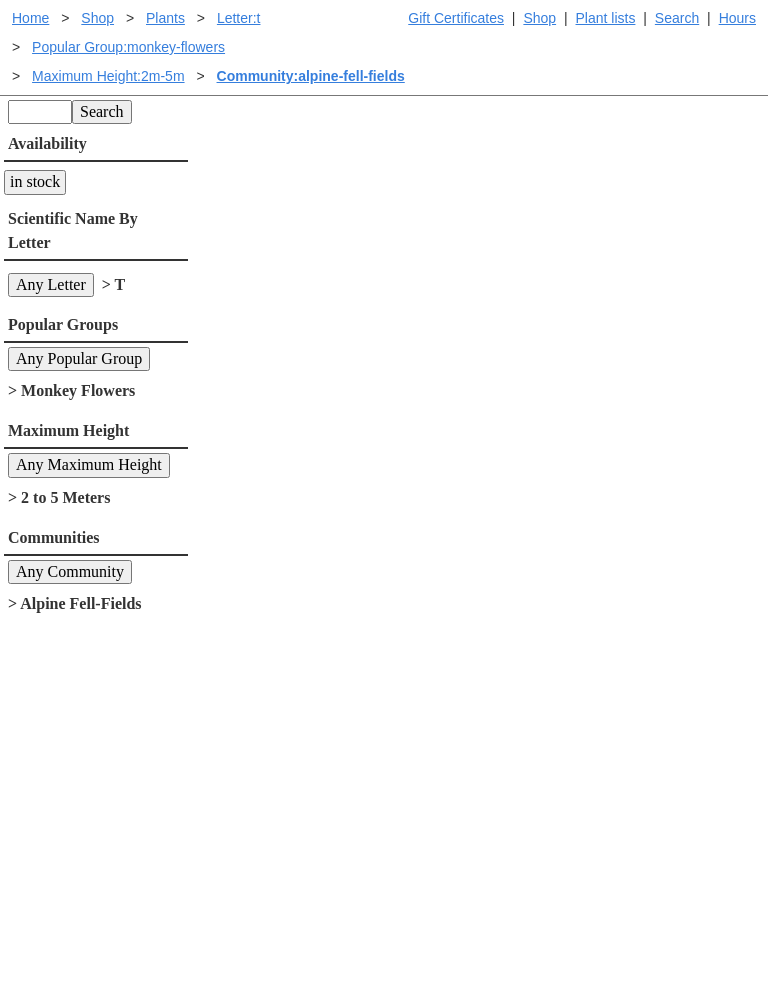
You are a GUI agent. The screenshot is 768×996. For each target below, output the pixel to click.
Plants (165, 18)
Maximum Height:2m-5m (108, 76)
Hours (737, 18)
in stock (35, 181)
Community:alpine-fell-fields (311, 76)
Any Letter (51, 284)
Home (30, 18)
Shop (539, 18)
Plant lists (606, 18)
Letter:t (239, 18)
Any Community (70, 571)
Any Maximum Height (89, 464)
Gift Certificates (456, 18)
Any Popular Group (79, 358)
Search (677, 18)
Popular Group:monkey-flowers (128, 47)
